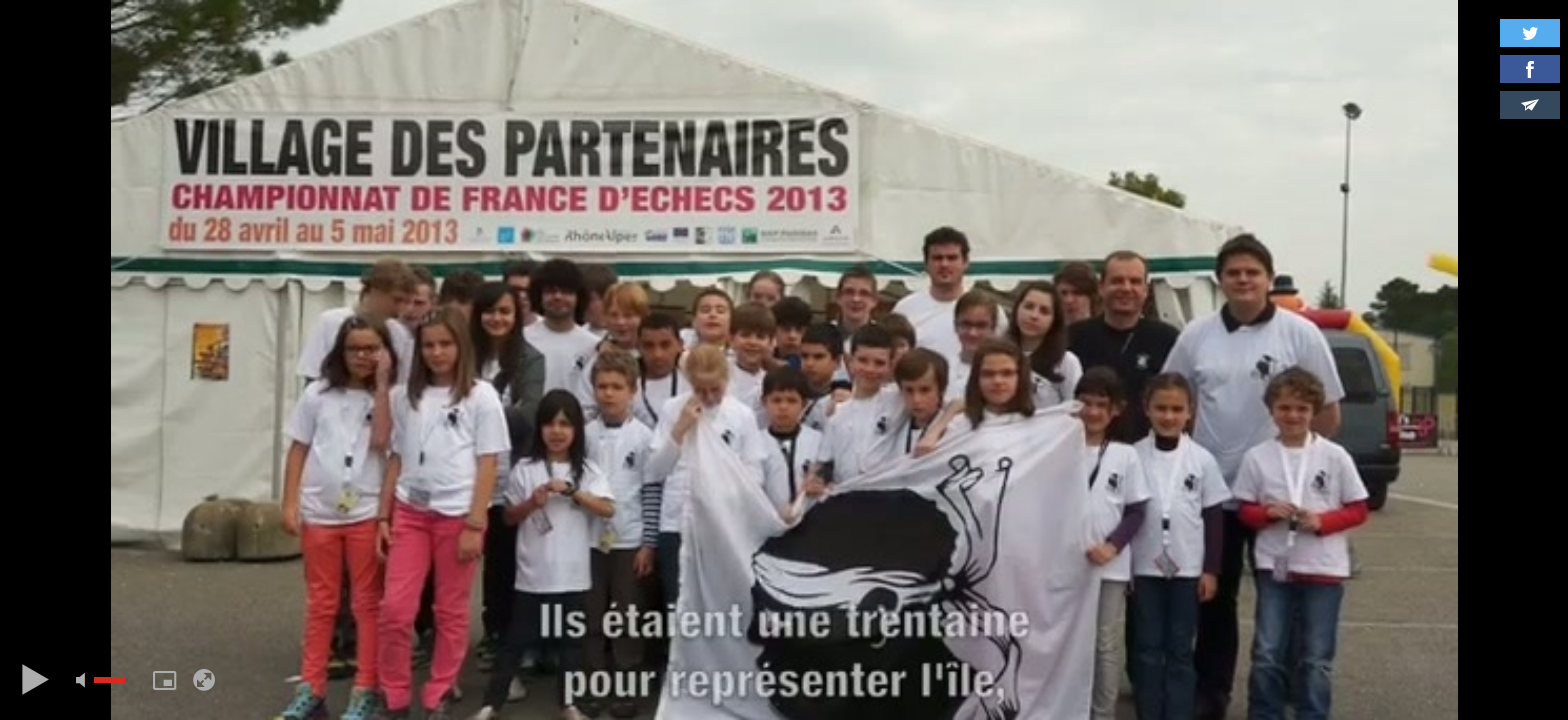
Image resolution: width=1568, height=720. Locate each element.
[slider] (109, 680)
